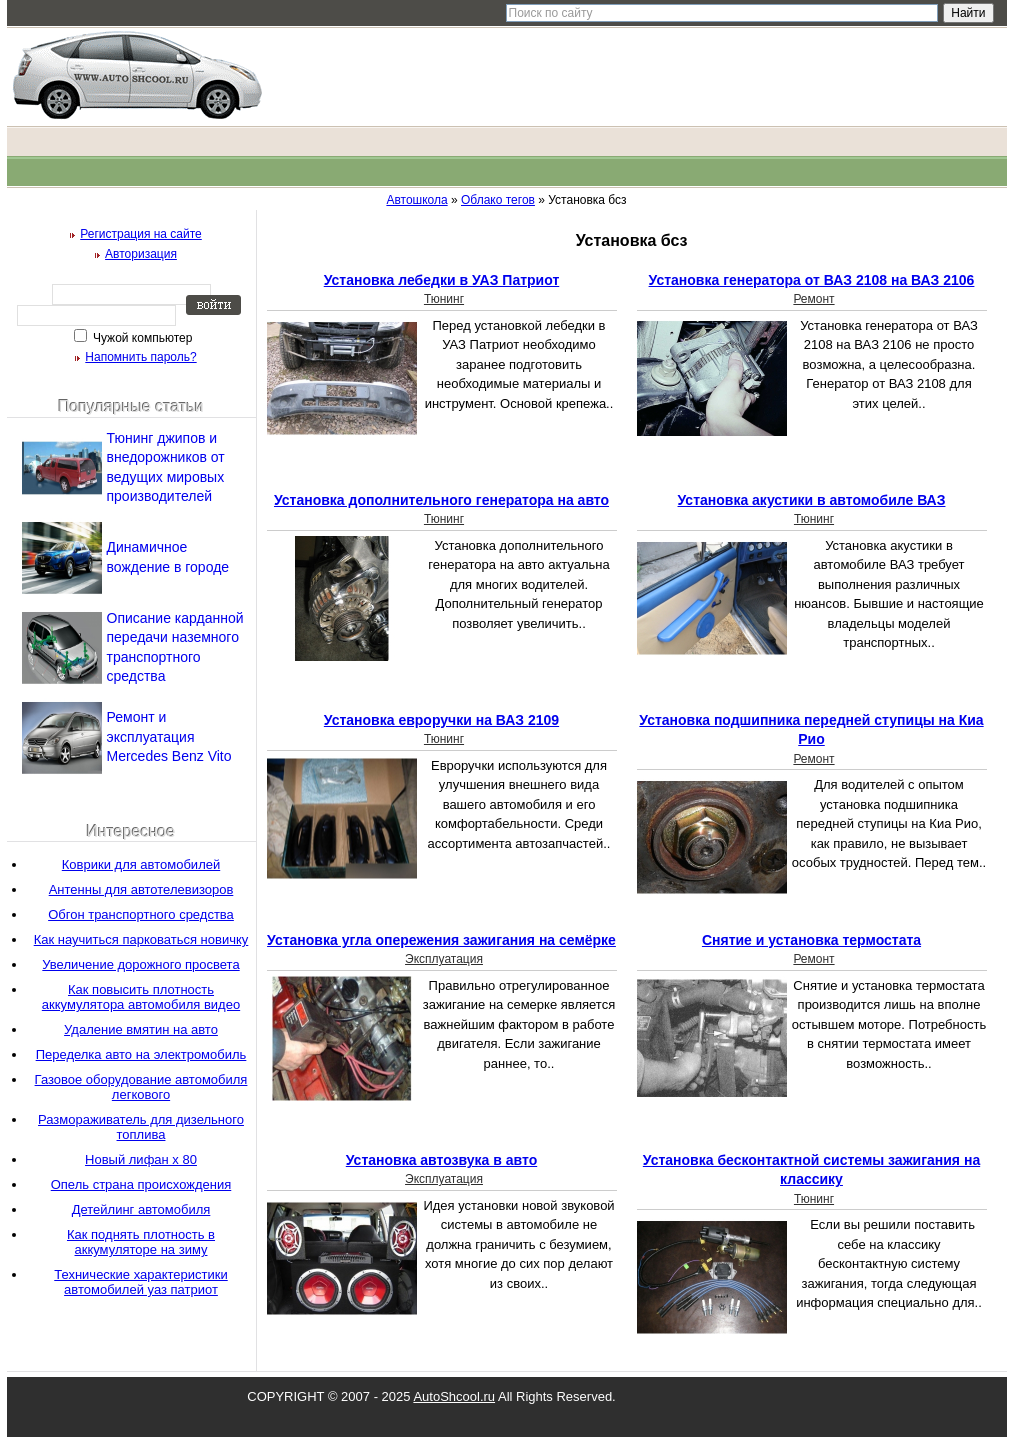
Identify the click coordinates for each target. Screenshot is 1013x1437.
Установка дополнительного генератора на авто (441, 500)
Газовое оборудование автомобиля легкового (141, 1087)
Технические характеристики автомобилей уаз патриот (140, 1282)
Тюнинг (444, 299)
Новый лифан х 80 (141, 1159)
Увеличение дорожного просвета (140, 964)
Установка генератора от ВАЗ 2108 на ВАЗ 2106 (812, 280)
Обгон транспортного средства (141, 914)
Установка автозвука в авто (441, 1160)
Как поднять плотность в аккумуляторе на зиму (141, 1242)
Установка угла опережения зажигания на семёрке (441, 940)
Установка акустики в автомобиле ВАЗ (812, 500)
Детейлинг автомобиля (141, 1209)
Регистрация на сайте (141, 234)
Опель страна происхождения (141, 1184)
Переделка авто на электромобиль (141, 1054)
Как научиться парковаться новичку (141, 939)
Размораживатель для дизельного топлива (141, 1127)
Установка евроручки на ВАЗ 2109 (441, 720)
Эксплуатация (444, 959)
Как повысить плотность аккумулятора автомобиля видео (141, 997)
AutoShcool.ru (454, 1396)
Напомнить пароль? (140, 357)
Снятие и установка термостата (811, 940)
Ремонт (813, 299)
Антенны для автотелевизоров (141, 889)
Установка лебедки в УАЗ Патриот (442, 280)
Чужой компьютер (141, 338)
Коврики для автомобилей (141, 864)
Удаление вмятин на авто (141, 1029)
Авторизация (141, 254)
